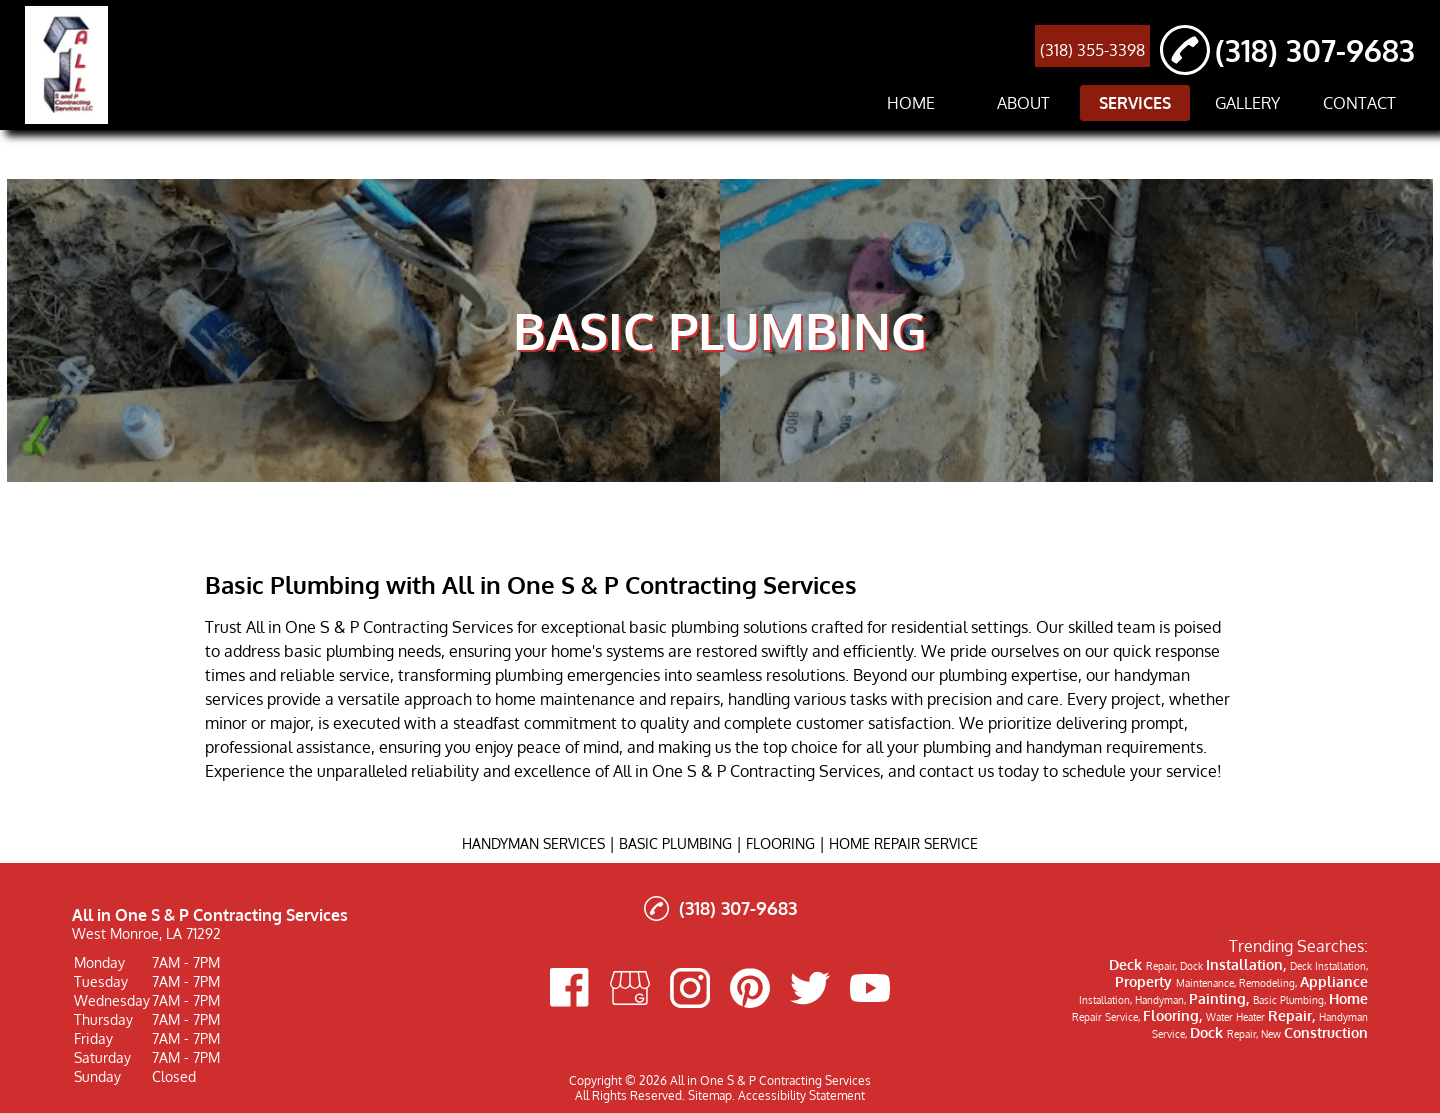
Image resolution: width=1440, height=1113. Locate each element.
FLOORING (780, 843)
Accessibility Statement (801, 1095)
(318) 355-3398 (1092, 50)
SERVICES (1135, 103)
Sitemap (710, 1095)
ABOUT (1023, 103)
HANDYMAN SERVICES (533, 843)
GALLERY (1247, 103)
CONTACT (1359, 103)
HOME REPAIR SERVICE (903, 843)
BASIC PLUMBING (675, 843)
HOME (911, 103)
